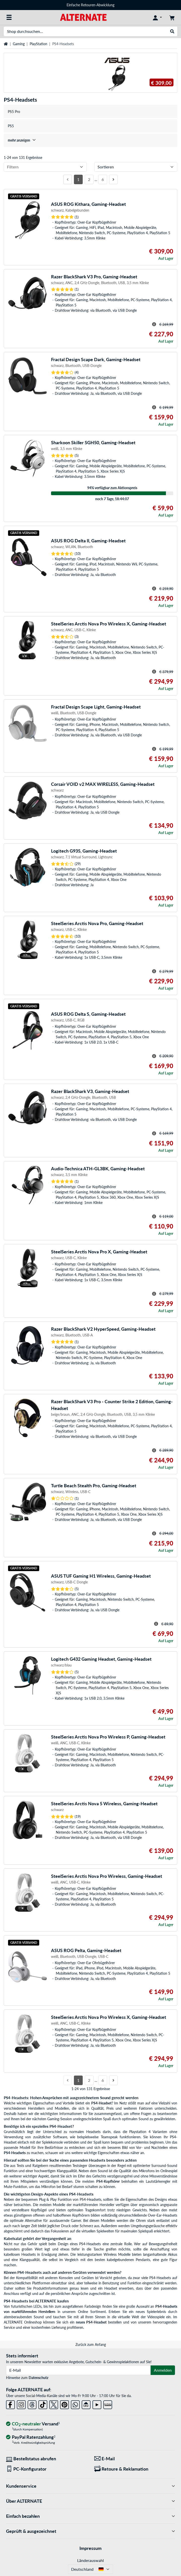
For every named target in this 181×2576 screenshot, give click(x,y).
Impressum (90, 2548)
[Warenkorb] (172, 17)
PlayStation (38, 44)
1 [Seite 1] (78, 179)
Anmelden (163, 2370)
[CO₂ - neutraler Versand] (33, 2424)
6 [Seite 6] (103, 179)
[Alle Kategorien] (9, 17)
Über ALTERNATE (90, 2501)
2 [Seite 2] (89, 179)
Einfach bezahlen (90, 2516)
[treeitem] (90, 140)
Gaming (19, 44)
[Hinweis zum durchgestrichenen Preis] (154, 324)
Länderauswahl (90, 2560)
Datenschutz (38, 2377)
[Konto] (157, 17)
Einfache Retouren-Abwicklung (90, 5)
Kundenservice (90, 2486)
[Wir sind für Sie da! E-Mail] (134, 2458)
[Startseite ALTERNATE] (83, 17)
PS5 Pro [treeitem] (14, 111)
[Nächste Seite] (113, 179)
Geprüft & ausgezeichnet (90, 2531)
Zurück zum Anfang (90, 2344)
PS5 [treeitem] (11, 126)
